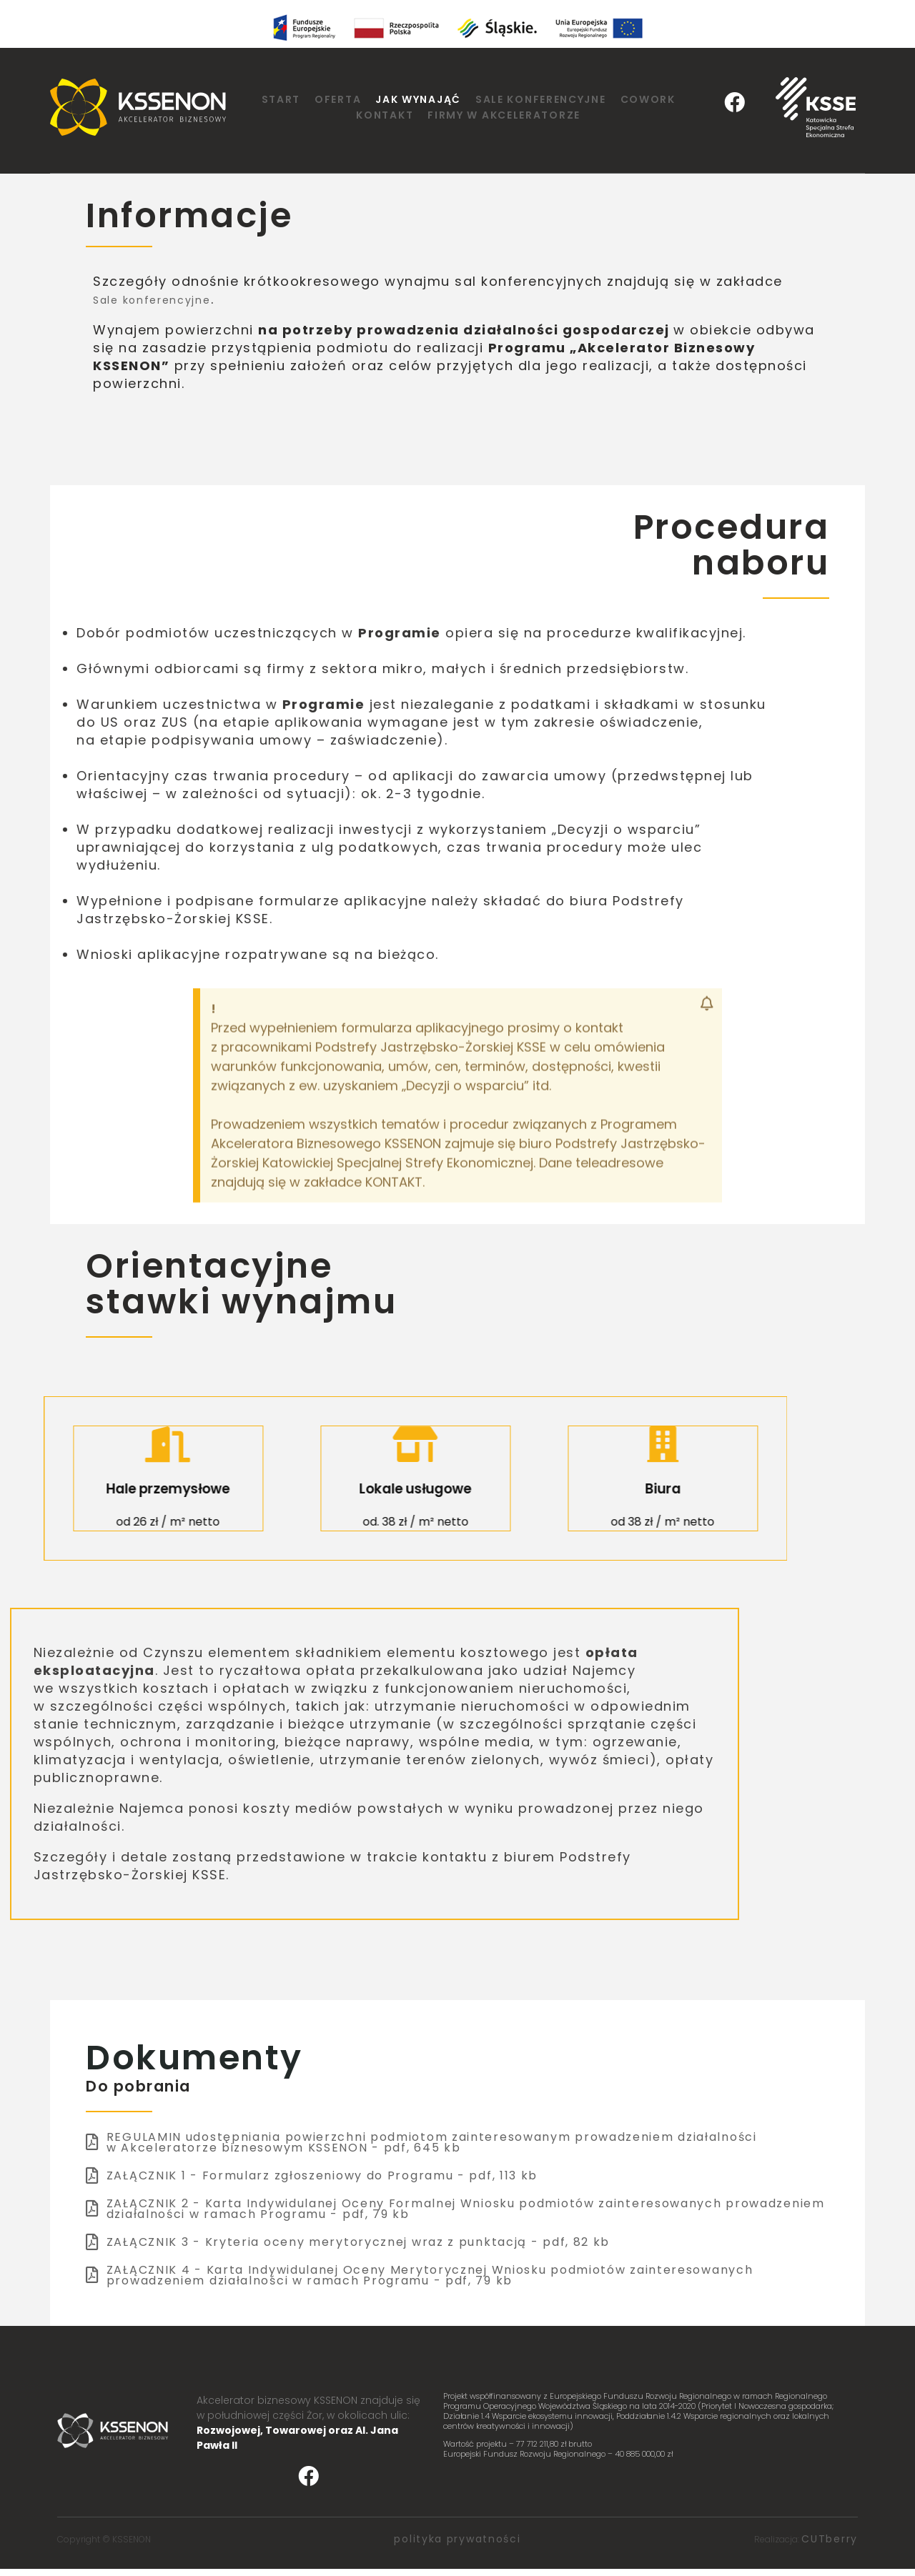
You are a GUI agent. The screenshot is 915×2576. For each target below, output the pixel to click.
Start (281, 99)
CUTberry (829, 2540)
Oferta (338, 99)
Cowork (648, 99)
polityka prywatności (457, 2540)
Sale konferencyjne (540, 99)
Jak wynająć (418, 99)
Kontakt (384, 115)
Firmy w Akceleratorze (503, 115)
